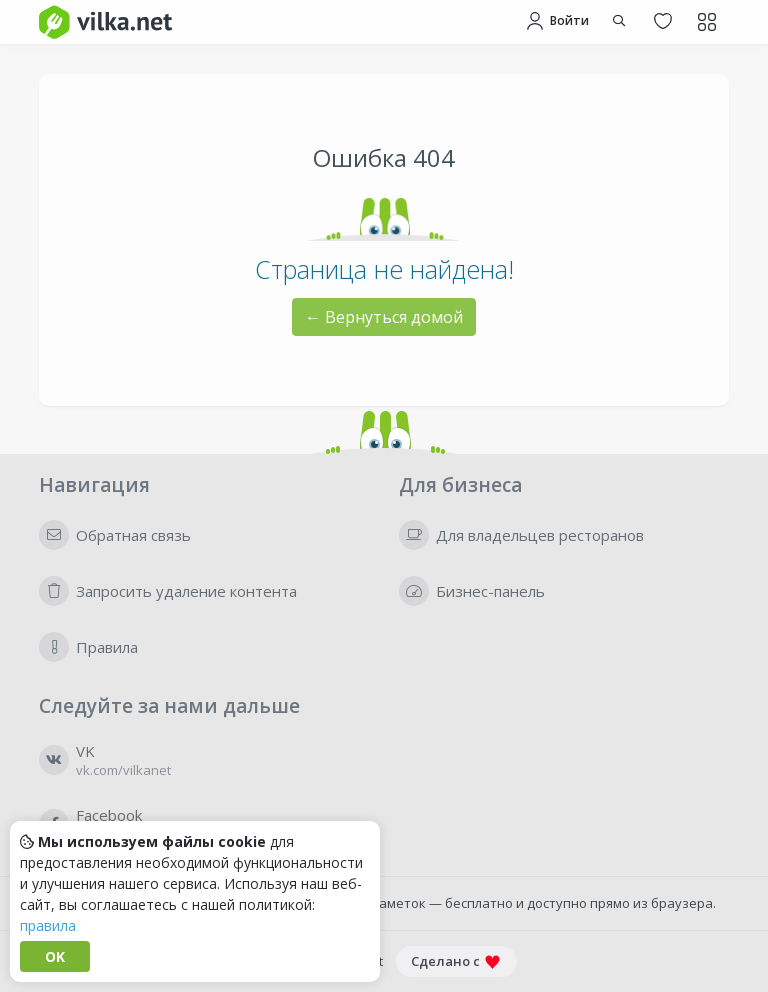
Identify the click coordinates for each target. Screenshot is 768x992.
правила (48, 925)
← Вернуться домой (384, 317)
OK (55, 956)
